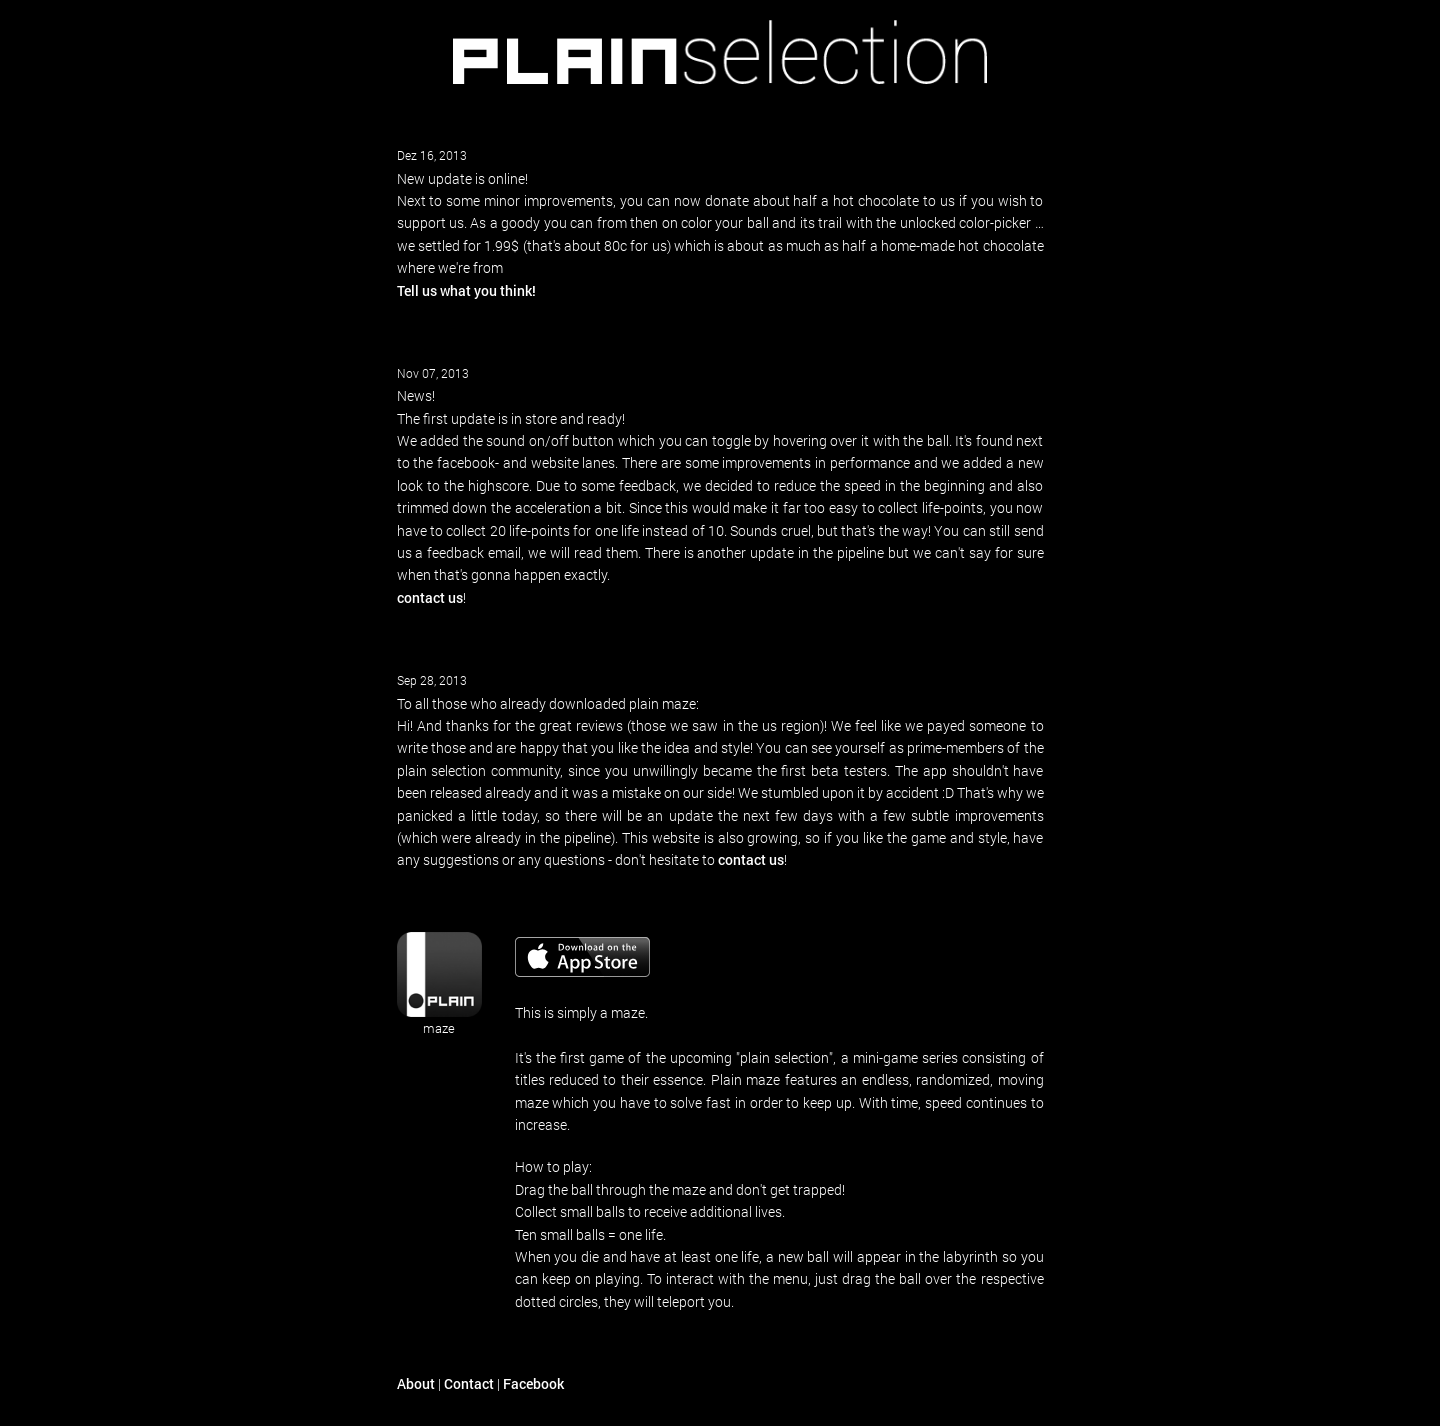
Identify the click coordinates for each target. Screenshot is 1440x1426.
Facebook (533, 1383)
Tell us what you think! (466, 290)
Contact (469, 1383)
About (416, 1383)
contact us (430, 597)
